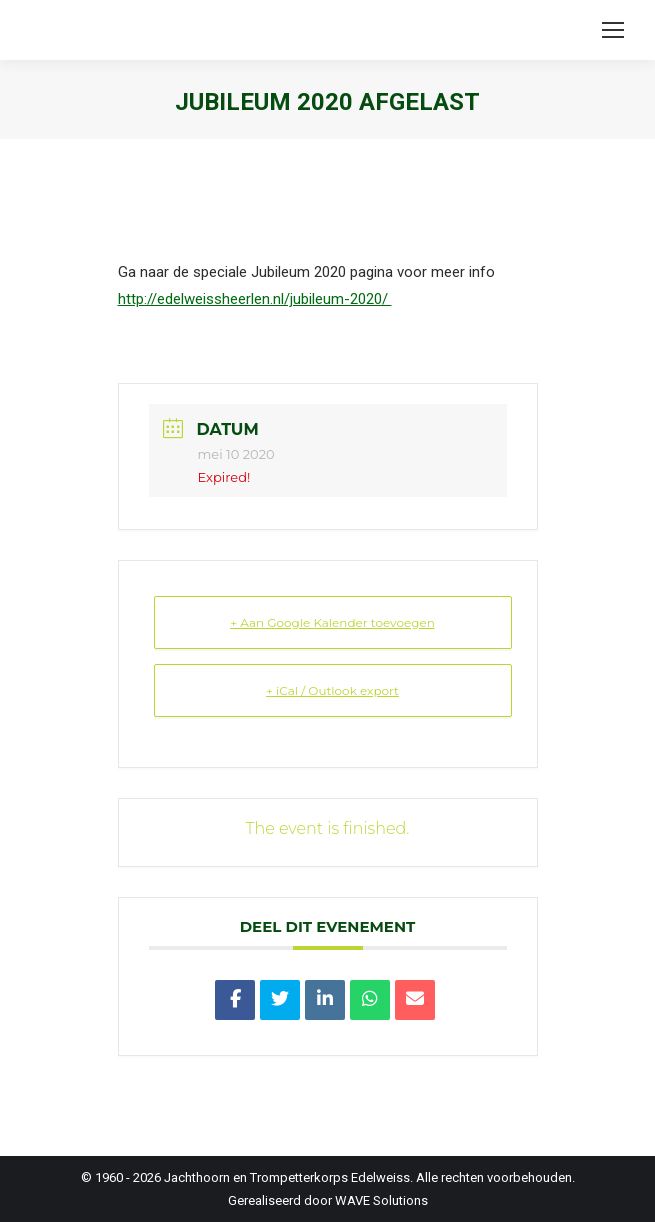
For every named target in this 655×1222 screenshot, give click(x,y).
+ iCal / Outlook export (332, 690)
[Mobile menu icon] (613, 30)
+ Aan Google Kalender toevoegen (332, 622)
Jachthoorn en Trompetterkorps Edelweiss (287, 1177)
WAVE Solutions (381, 1200)
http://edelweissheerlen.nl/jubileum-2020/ (255, 299)
